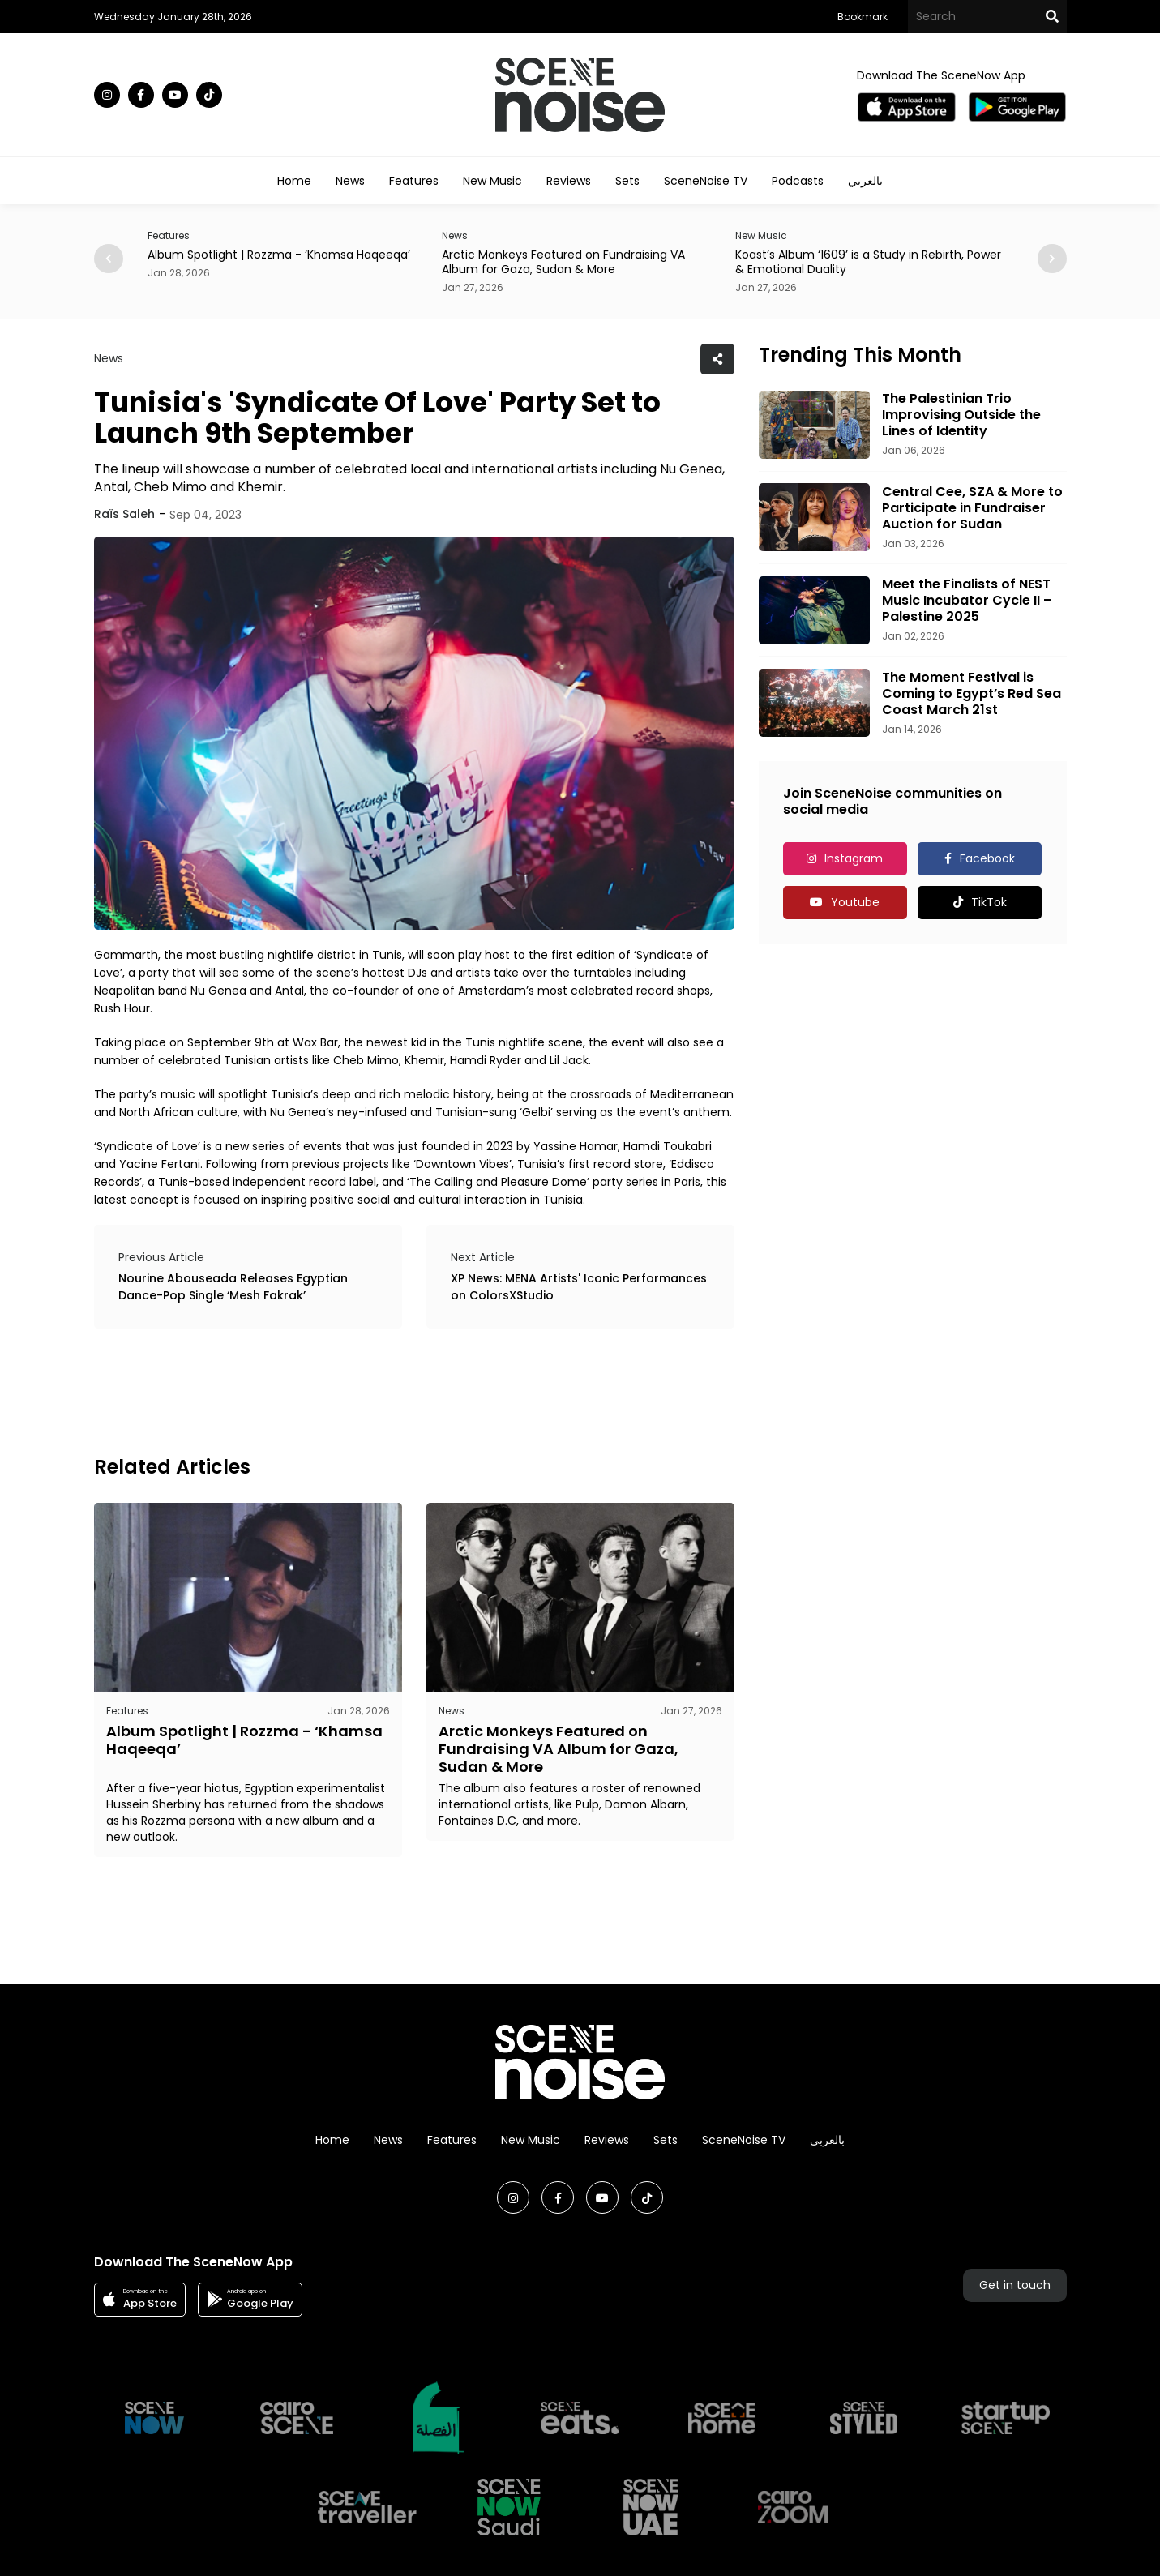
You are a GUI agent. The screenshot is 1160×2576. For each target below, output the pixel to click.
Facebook (987, 858)
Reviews (568, 180)
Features (414, 180)
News (350, 180)
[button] (1052, 258)
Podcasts (798, 180)
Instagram (853, 858)
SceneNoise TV (705, 180)
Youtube (855, 902)
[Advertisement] (389, 1389)
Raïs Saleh (124, 514)
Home (294, 180)
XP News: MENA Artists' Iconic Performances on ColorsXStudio (579, 1286)
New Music (492, 180)
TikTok (989, 902)
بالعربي (865, 180)
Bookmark (862, 17)
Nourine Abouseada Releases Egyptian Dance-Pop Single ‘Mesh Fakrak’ (233, 1286)
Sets (627, 180)
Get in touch (1015, 2285)
